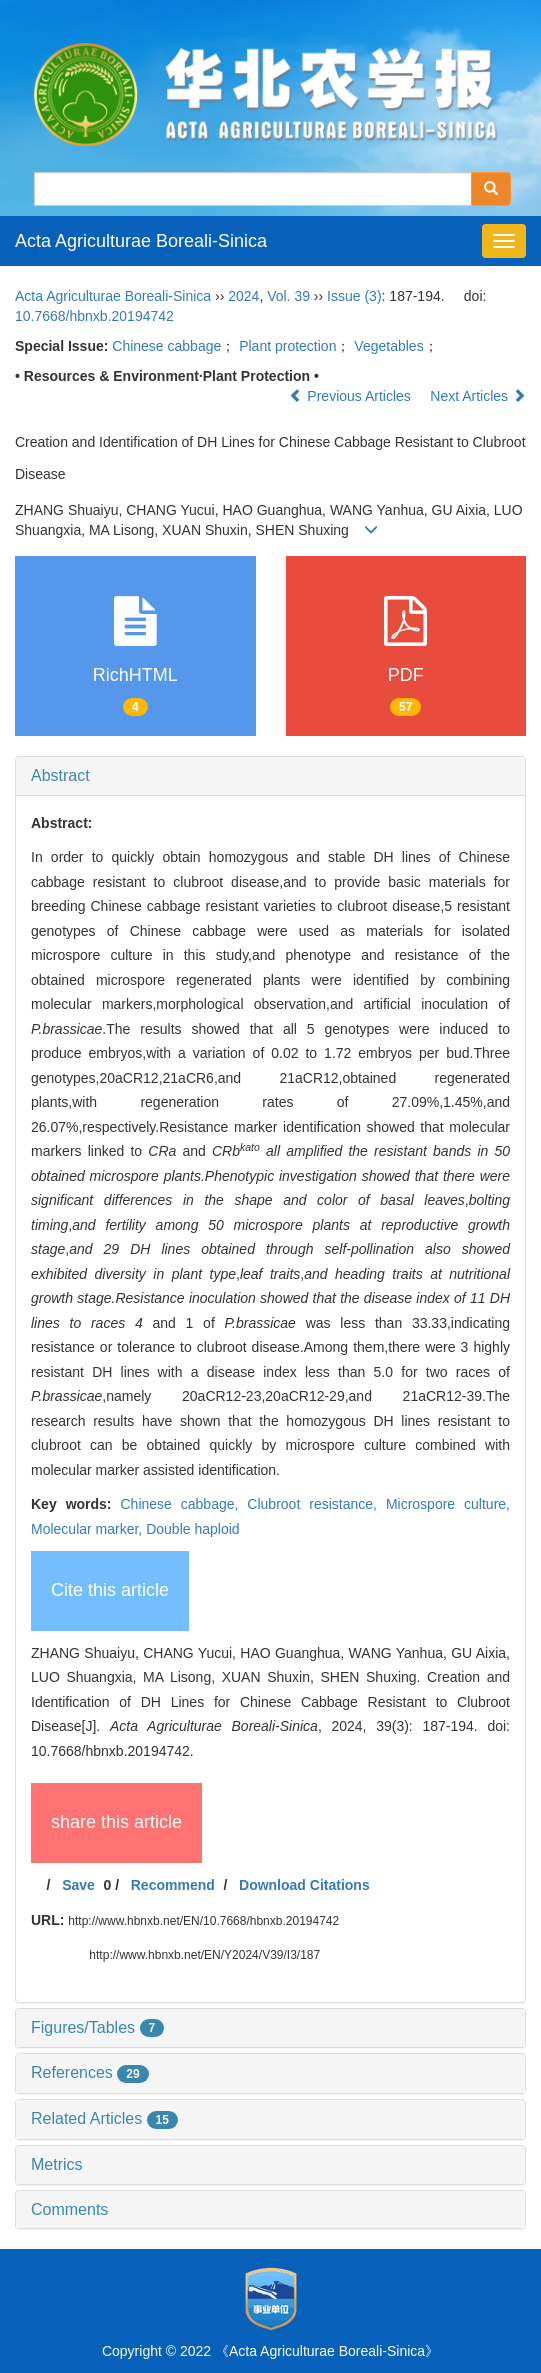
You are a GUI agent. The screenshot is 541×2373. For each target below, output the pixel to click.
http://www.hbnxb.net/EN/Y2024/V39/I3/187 (204, 1955)
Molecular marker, (88, 1529)
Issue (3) (354, 296)
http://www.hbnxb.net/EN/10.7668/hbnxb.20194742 (203, 1921)
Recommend (173, 1885)
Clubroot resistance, (316, 1504)
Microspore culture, (448, 1504)
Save (78, 1885)
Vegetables (388, 346)
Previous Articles (351, 396)
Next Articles (478, 396)
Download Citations (304, 1885)
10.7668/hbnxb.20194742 (94, 316)
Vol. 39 (288, 296)
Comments (69, 2209)
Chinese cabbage (166, 346)
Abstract (60, 775)
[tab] (270, 776)
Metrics (57, 2164)
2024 (243, 296)
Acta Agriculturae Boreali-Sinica (141, 241)
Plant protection (287, 346)
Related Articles (104, 2118)
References (90, 2072)
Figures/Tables (97, 2027)
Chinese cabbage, (183, 1504)
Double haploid (192, 1529)
